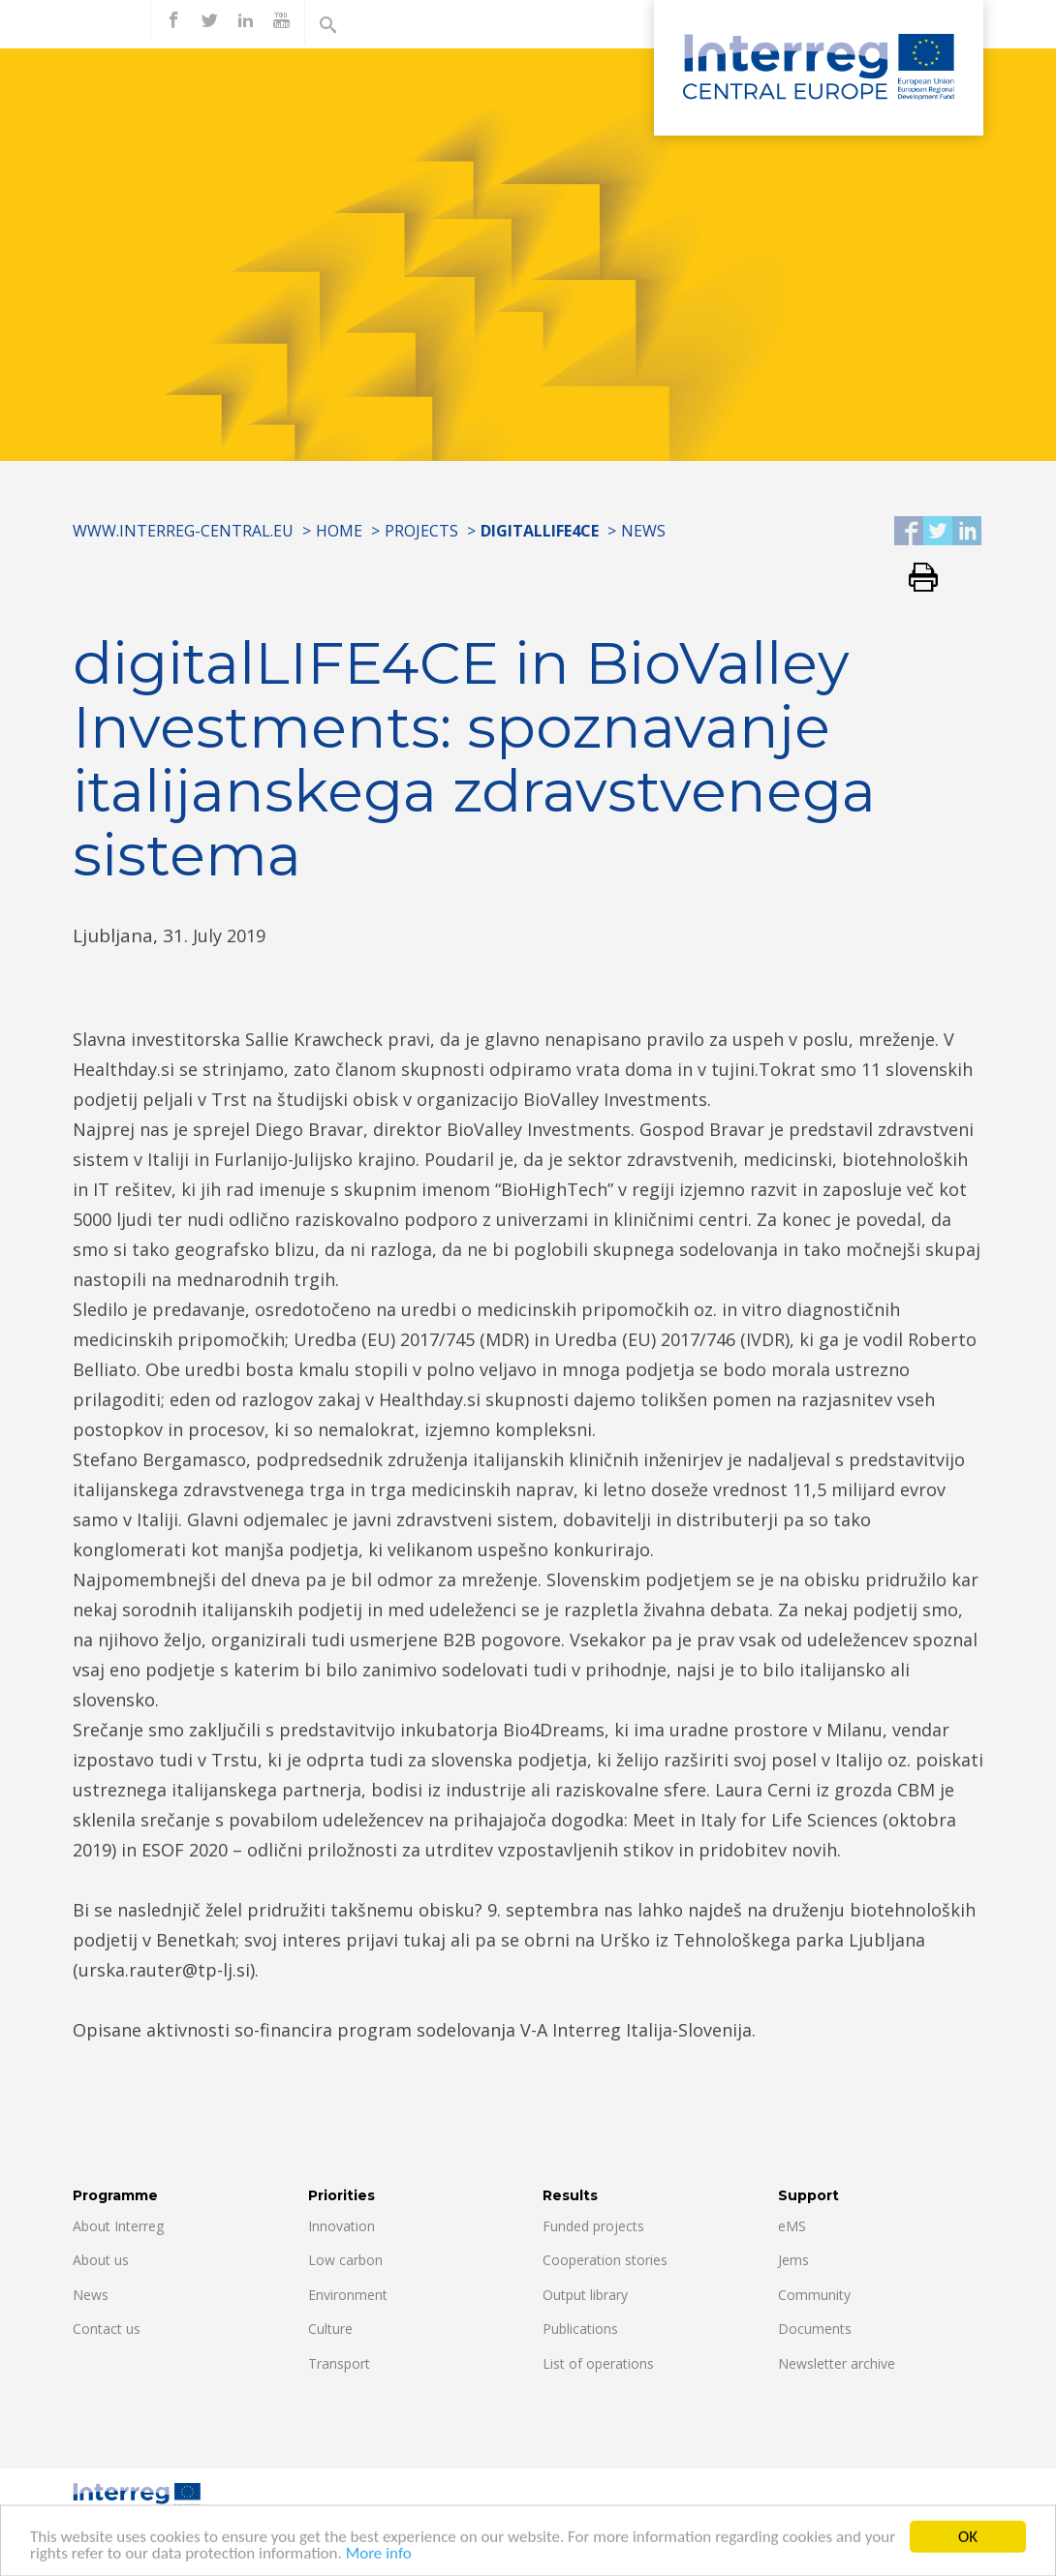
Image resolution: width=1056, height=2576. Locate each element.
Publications (580, 2328)
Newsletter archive (836, 2363)
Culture (330, 2328)
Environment (348, 2294)
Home (339, 530)
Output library (585, 2294)
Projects (421, 530)
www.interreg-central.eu (183, 530)
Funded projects (593, 2226)
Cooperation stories (605, 2260)
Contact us (106, 2328)
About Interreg (118, 2226)
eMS (792, 2226)
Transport (339, 2363)
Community (814, 2294)
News (643, 530)
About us (101, 2260)
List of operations (598, 2363)
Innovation (341, 2226)
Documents (815, 2328)
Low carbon (345, 2260)
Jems (793, 2260)
